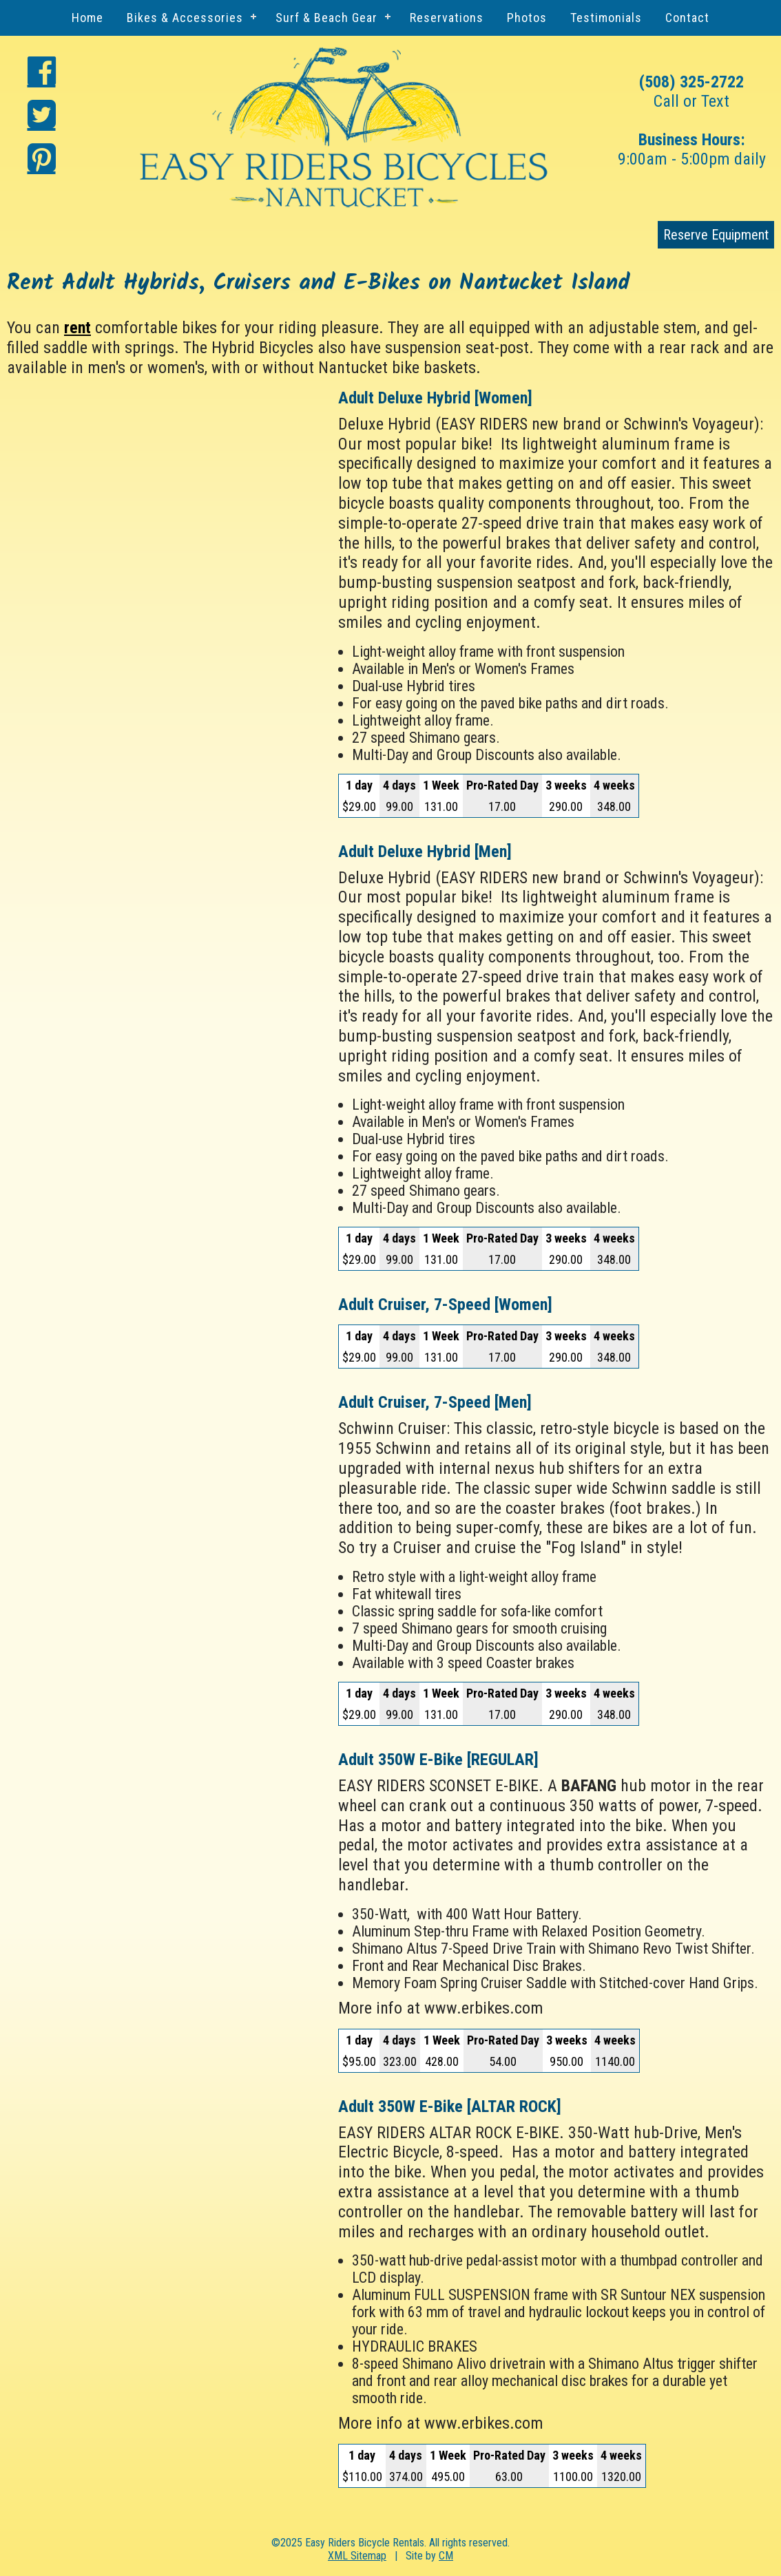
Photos (527, 17)
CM (446, 2555)
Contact (687, 17)
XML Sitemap (357, 2555)
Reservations (446, 17)
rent (77, 327)
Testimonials (606, 17)
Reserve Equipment (716, 234)
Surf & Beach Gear (326, 17)
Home (87, 17)
